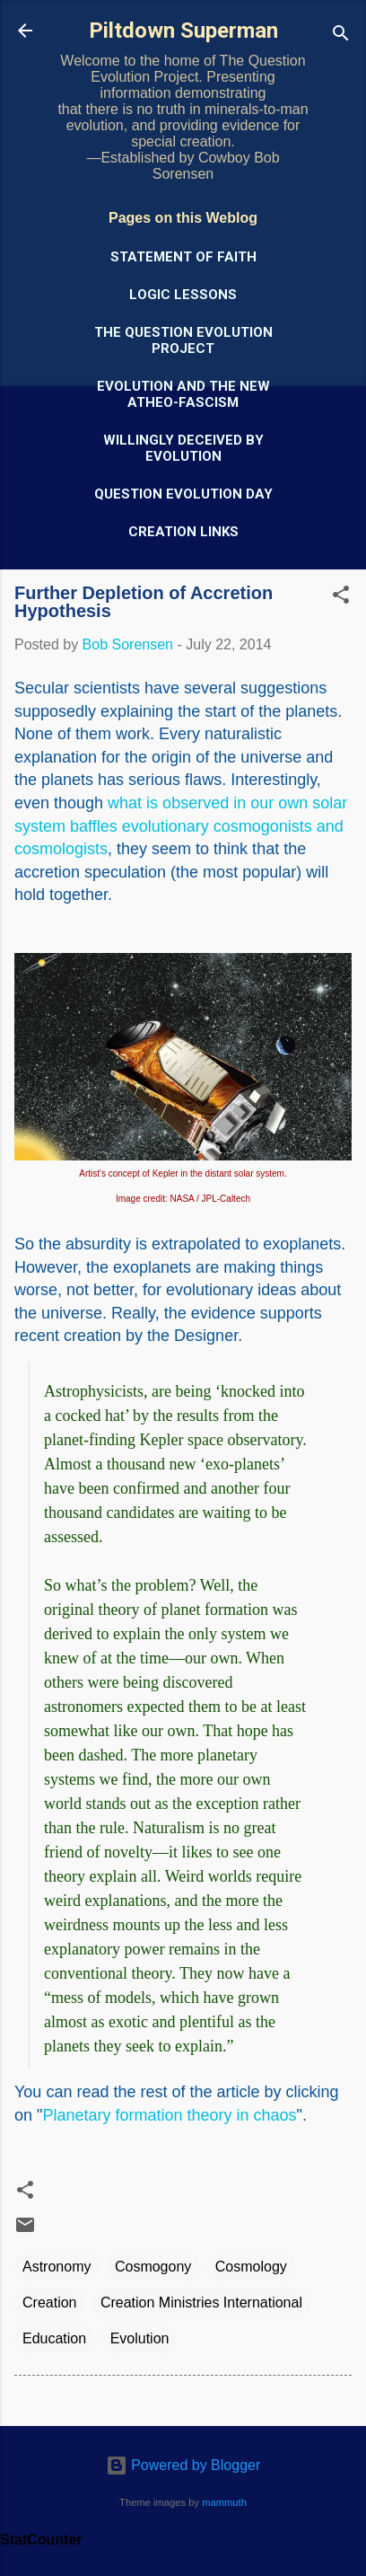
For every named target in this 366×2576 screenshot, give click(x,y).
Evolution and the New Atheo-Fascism (183, 394)
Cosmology (251, 2266)
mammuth (224, 2502)
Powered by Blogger (183, 2465)
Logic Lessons (183, 295)
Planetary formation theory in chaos (169, 2115)
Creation (49, 2302)
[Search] (341, 36)
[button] (341, 598)
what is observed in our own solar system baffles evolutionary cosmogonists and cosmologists (180, 826)
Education (54, 2338)
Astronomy (56, 2266)
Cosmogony (153, 2266)
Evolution (140, 2338)
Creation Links (183, 532)
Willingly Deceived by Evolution (183, 448)
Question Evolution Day (183, 494)
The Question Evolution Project (183, 340)
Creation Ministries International (201, 2302)
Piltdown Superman (183, 30)
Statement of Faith (183, 257)
